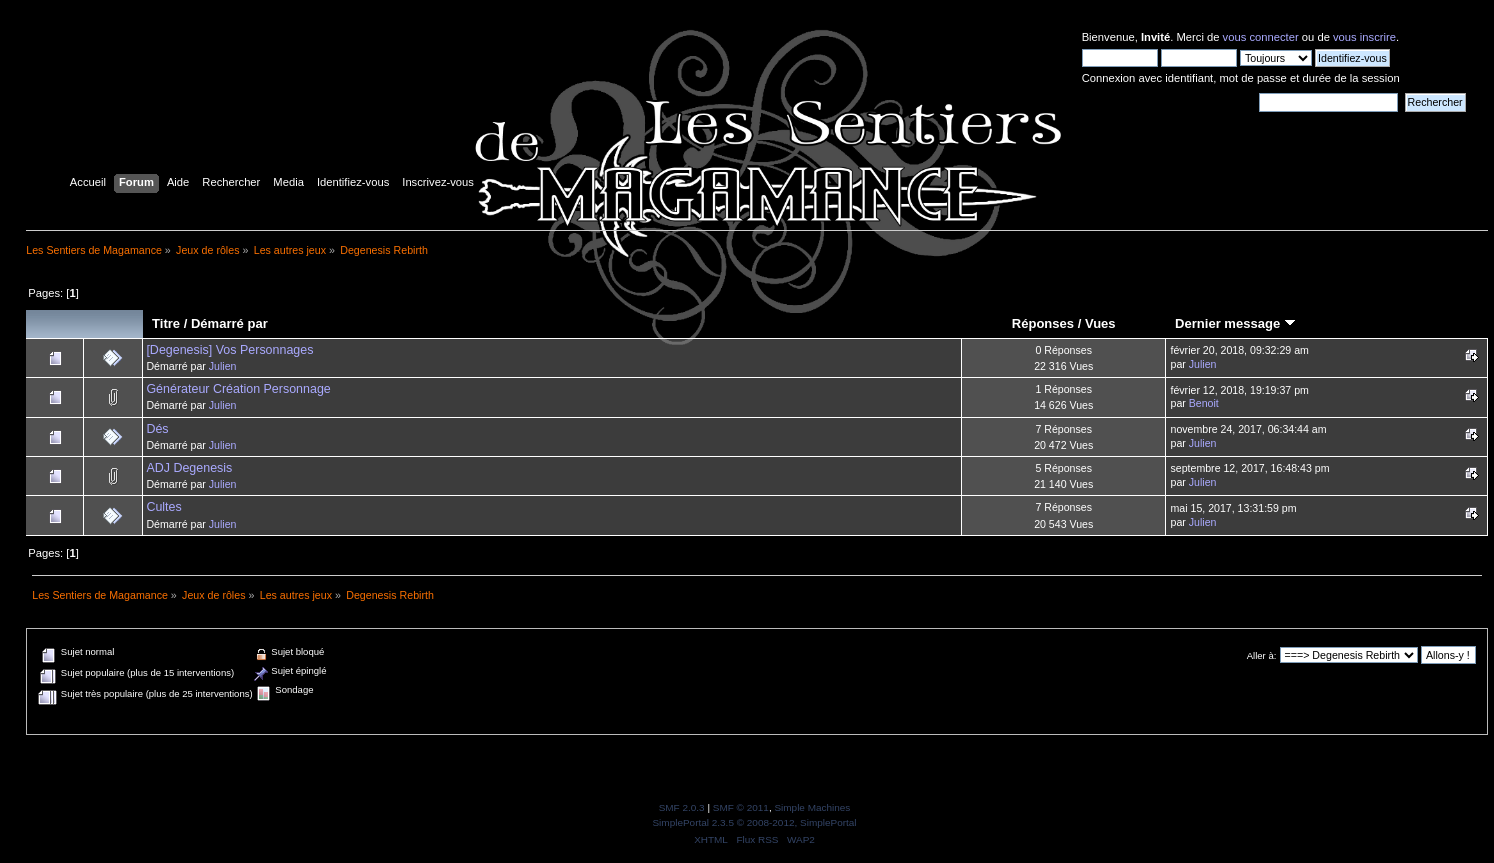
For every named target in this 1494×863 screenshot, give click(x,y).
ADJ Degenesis (189, 468)
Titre (166, 323)
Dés (157, 429)
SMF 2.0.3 (682, 807)
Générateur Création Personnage (238, 389)
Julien (223, 366)
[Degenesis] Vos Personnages (229, 350)
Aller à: (1262, 655)
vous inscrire (1364, 37)
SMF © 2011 (741, 807)
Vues (1100, 323)
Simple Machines (812, 807)
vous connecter (1261, 37)
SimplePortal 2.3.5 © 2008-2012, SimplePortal (754, 822)
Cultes (163, 507)
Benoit (1204, 403)
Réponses (1043, 323)
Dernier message (1235, 323)
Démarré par (229, 323)
